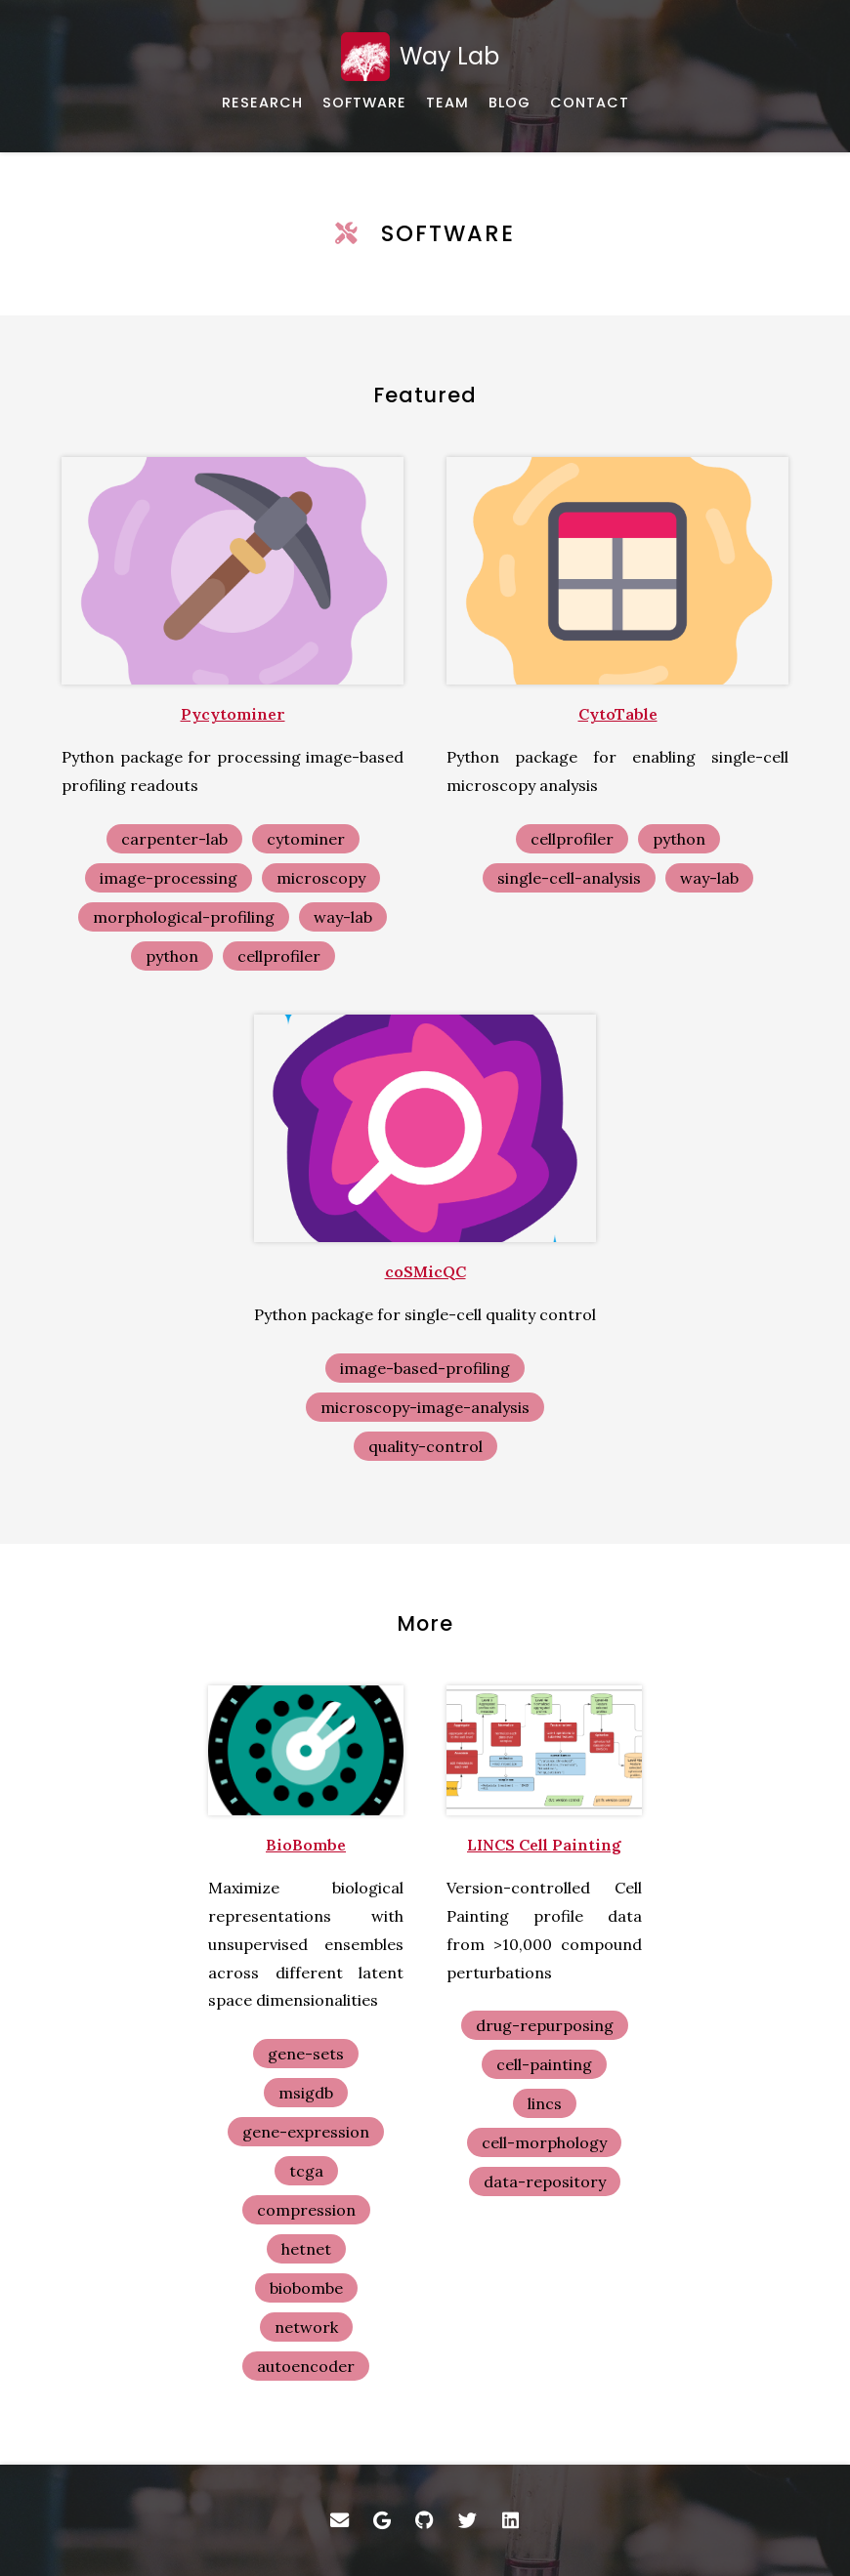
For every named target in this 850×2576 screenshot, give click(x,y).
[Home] (425, 56)
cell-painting (544, 2064)
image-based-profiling (425, 1368)
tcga (306, 2171)
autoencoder (306, 2366)
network (306, 2327)
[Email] (339, 2520)
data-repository (545, 2181)
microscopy (320, 878)
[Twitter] (467, 2520)
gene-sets (306, 2053)
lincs (545, 2103)
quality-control (425, 1446)
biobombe (306, 2288)
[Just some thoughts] (509, 103)
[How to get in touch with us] (589, 103)
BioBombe (306, 1844)
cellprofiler (278, 956)
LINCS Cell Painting (544, 1844)
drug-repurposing (545, 2025)
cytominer (306, 839)
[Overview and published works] (262, 103)
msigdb (305, 2092)
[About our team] (447, 103)
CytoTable (618, 714)
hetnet (306, 2249)
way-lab (343, 917)
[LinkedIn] (510, 2520)
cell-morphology (544, 2142)
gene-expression (305, 2131)
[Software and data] (364, 103)
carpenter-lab (174, 839)
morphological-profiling (184, 917)
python (172, 956)
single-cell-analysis (569, 878)
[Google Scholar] (382, 2520)
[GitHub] (425, 2520)
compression (306, 2210)
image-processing (168, 878)
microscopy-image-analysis (425, 1407)
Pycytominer (233, 714)
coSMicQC (425, 1271)
